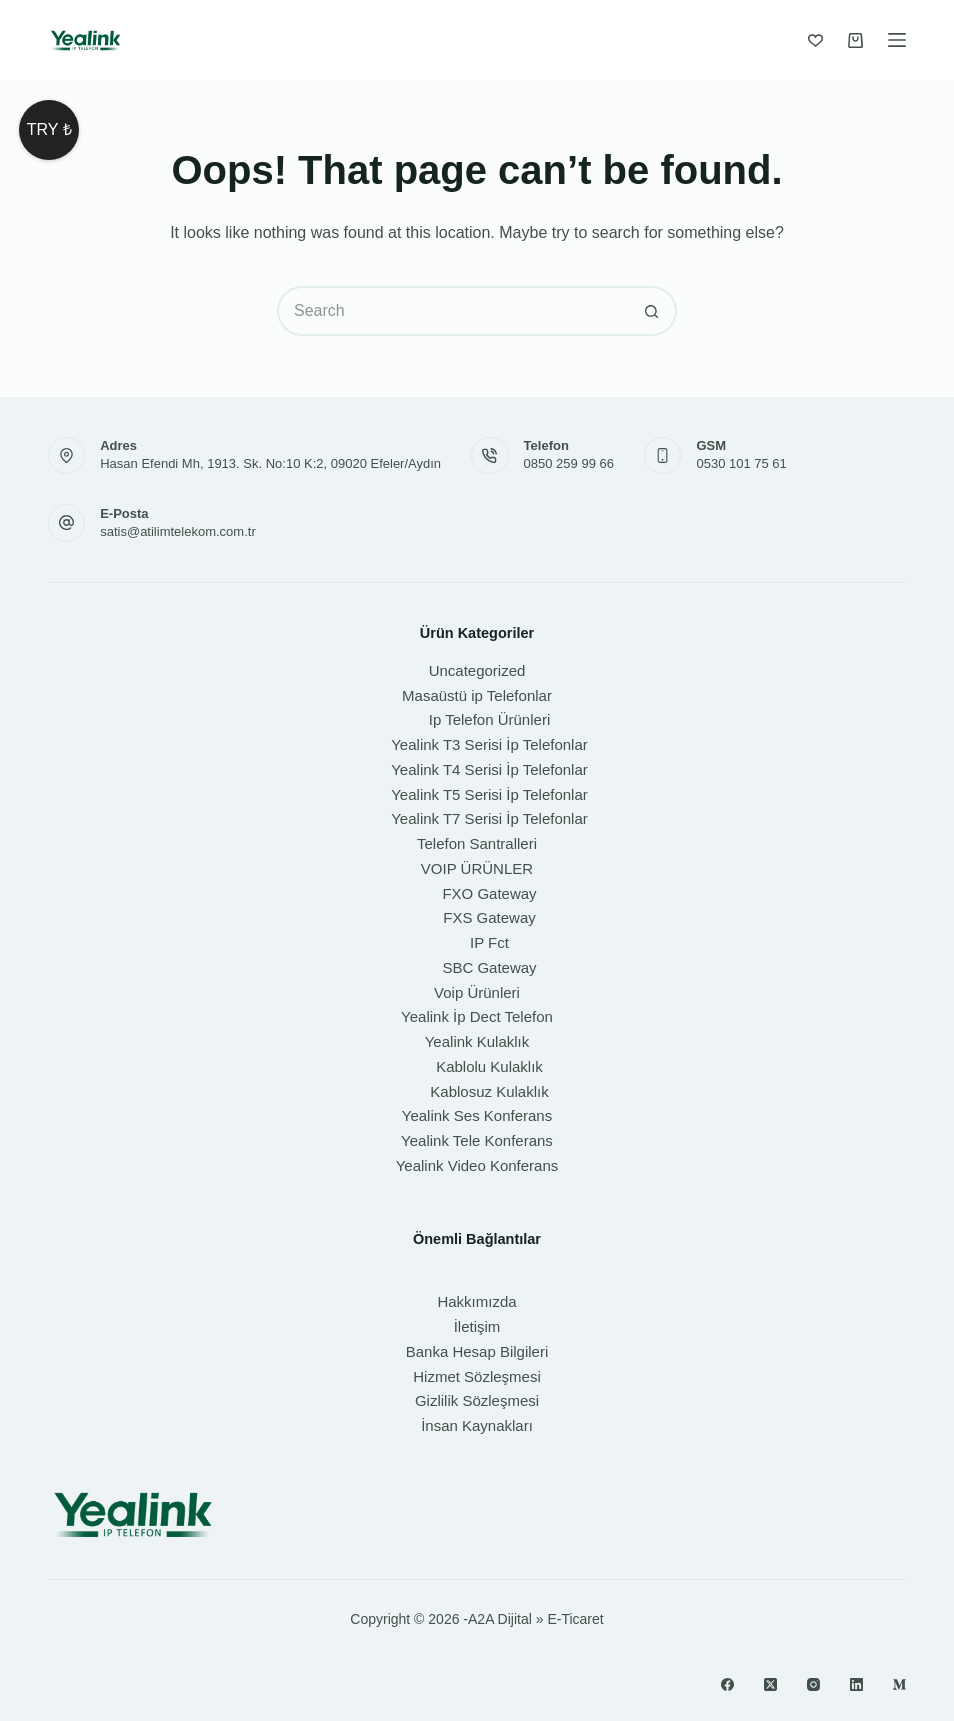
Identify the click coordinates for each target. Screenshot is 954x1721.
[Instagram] (813, 1684)
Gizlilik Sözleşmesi (477, 1400)
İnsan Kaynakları (477, 1425)
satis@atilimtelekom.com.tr (178, 531)
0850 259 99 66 (569, 463)
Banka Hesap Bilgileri (477, 1351)
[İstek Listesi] (815, 40)
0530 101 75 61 (741, 463)
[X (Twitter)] (770, 1684)
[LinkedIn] (856, 1684)
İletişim (477, 1326)
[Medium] (899, 1684)
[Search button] (652, 311)
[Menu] (897, 40)
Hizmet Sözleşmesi (477, 1376)
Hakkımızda (476, 1301)
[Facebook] (727, 1684)
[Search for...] (452, 311)
